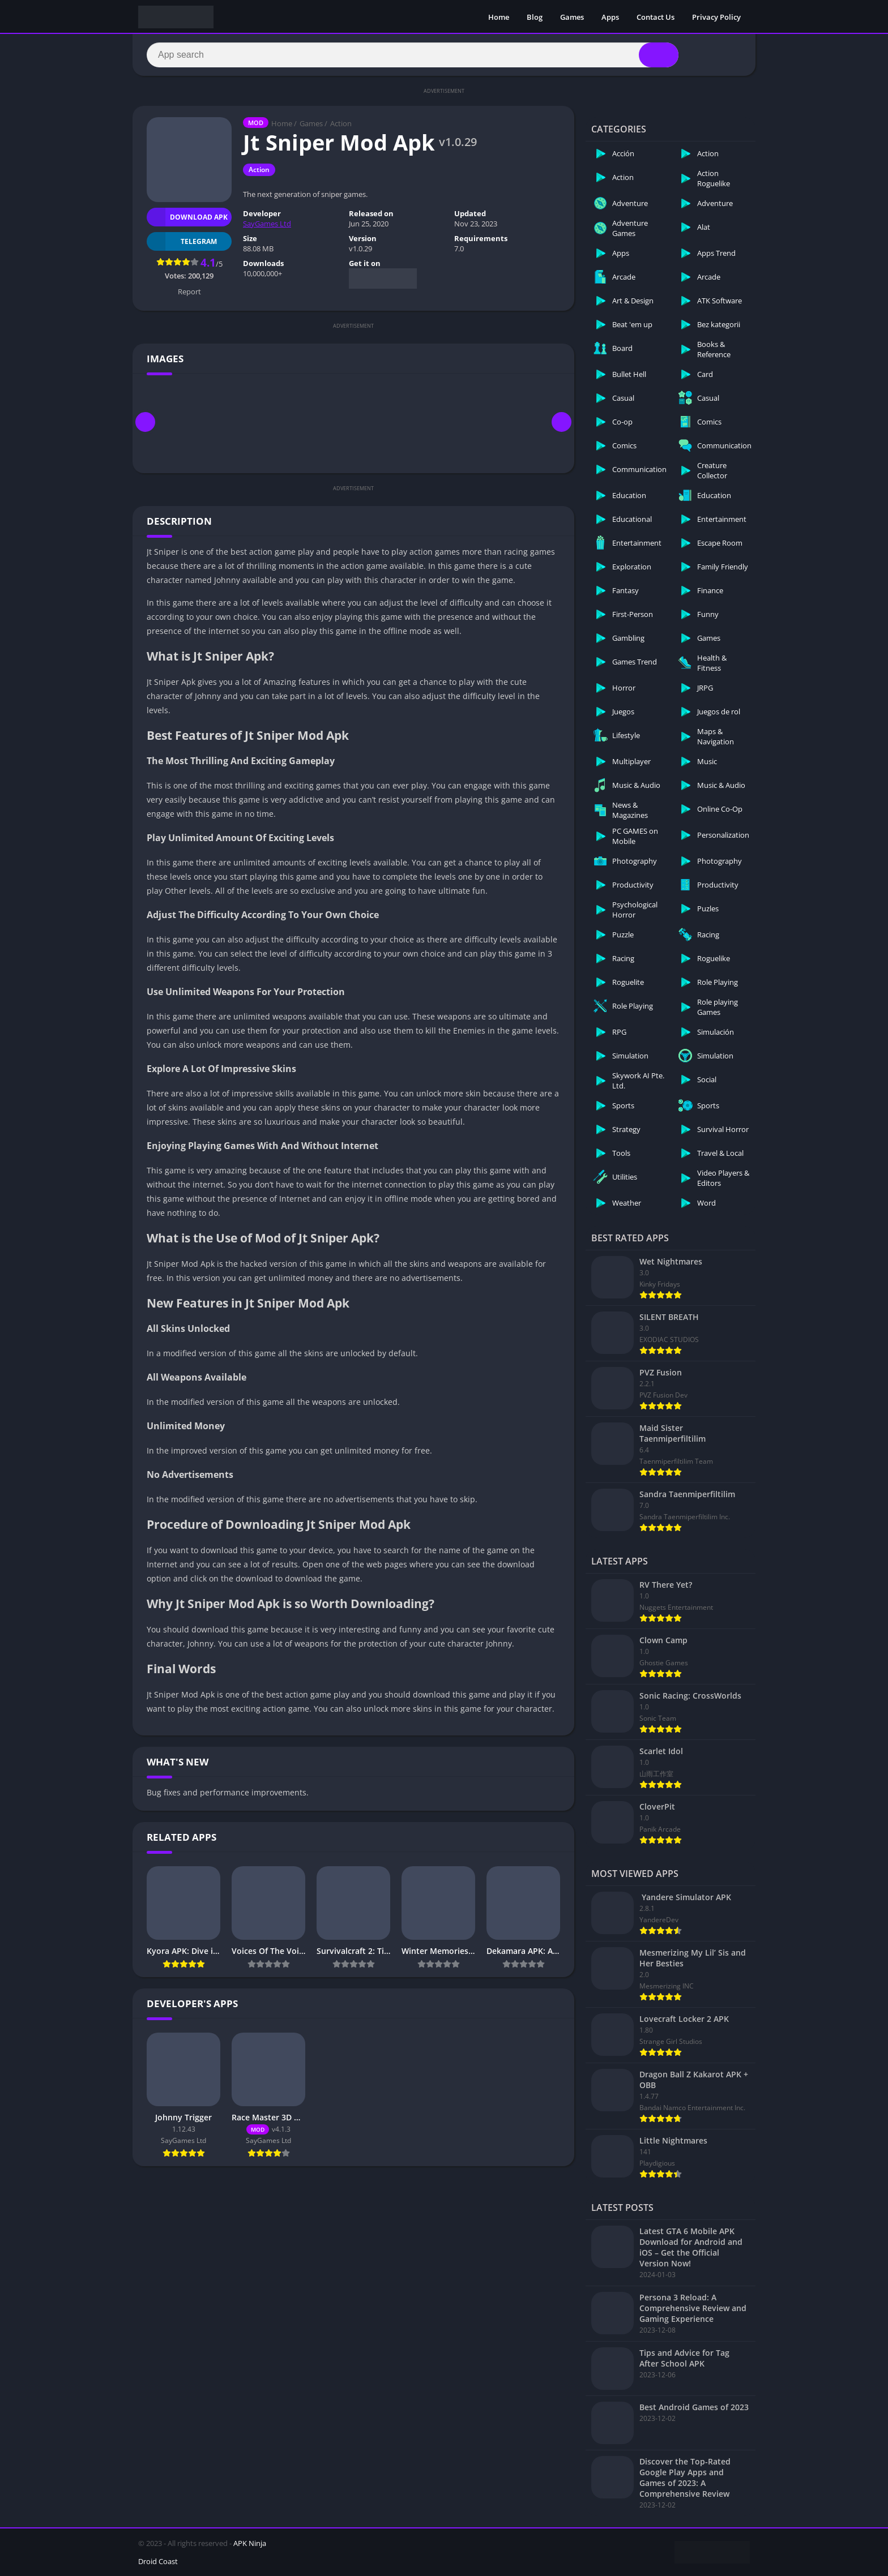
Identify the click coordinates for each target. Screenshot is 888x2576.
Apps (610, 17)
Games (572, 17)
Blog (535, 17)
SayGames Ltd (267, 223)
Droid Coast (158, 2561)
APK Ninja (249, 2543)
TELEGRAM (182, 241)
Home (498, 17)
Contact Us (655, 17)
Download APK (187, 217)
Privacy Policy (716, 17)
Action (341, 123)
